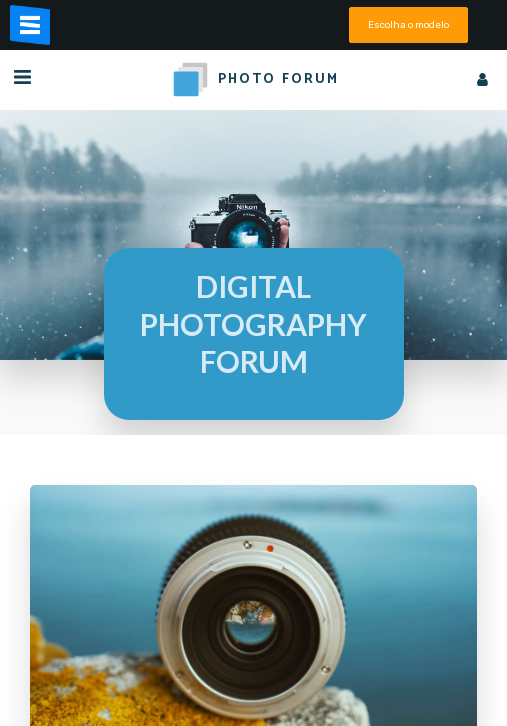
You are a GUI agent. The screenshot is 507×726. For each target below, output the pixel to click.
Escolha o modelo (408, 24)
